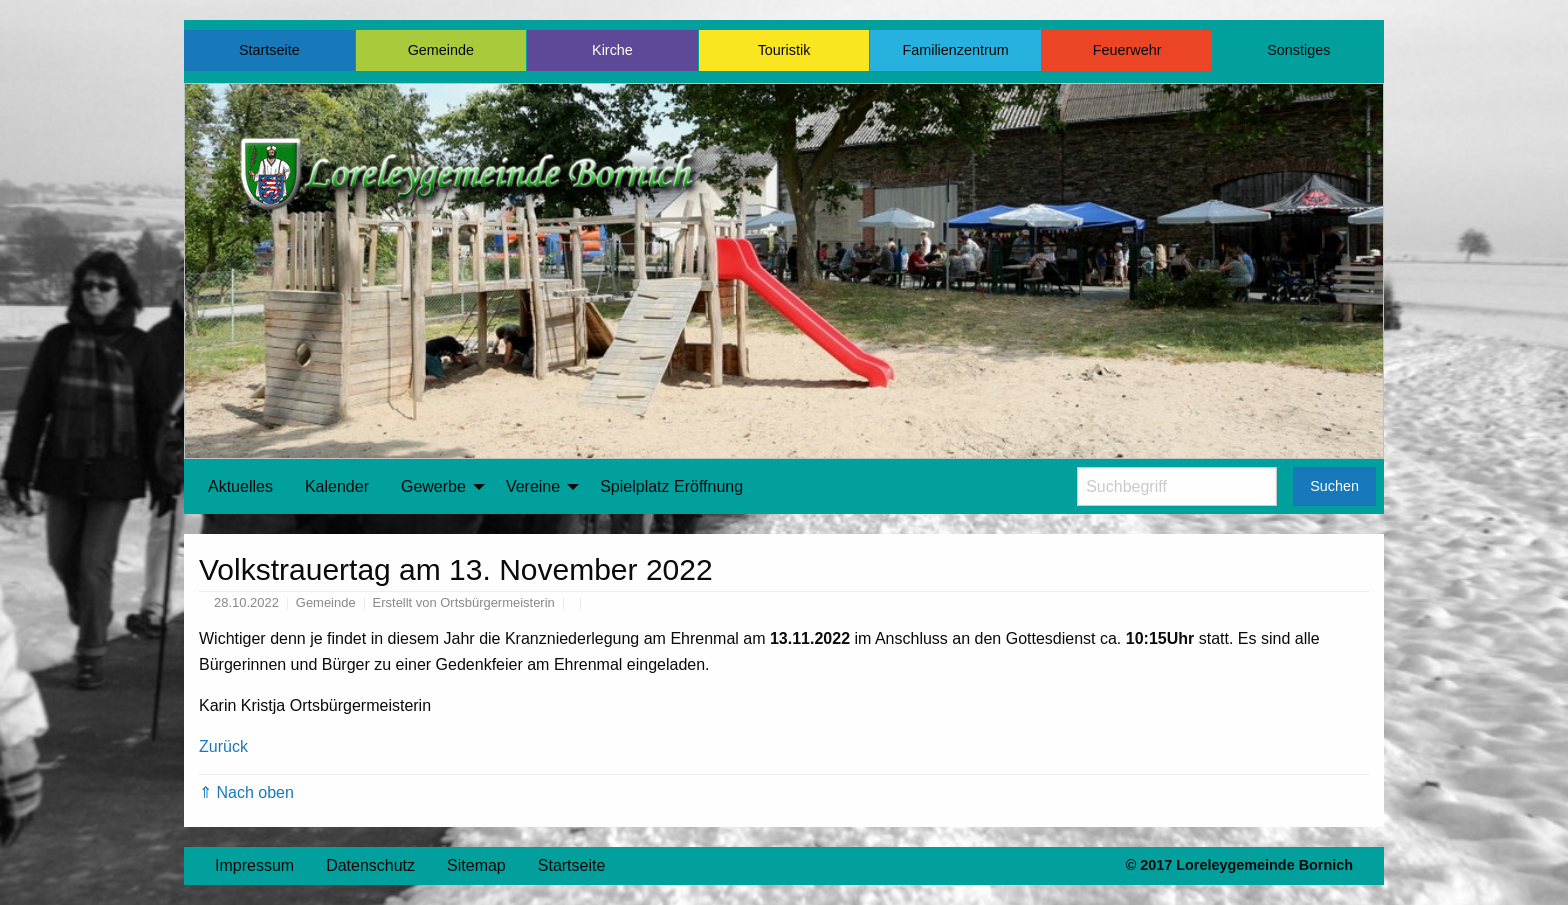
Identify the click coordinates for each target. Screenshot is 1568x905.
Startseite (269, 50)
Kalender (337, 486)
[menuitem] (240, 487)
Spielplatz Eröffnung (671, 486)
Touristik (784, 50)
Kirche (612, 50)
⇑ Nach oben (246, 792)
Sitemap (476, 865)
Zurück (223, 746)
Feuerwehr (1127, 50)
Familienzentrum (955, 50)
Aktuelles (240, 486)
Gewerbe (433, 486)
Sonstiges (1298, 50)
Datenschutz (370, 865)
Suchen (1334, 486)
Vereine (533, 486)
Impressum (254, 865)
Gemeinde (441, 50)
